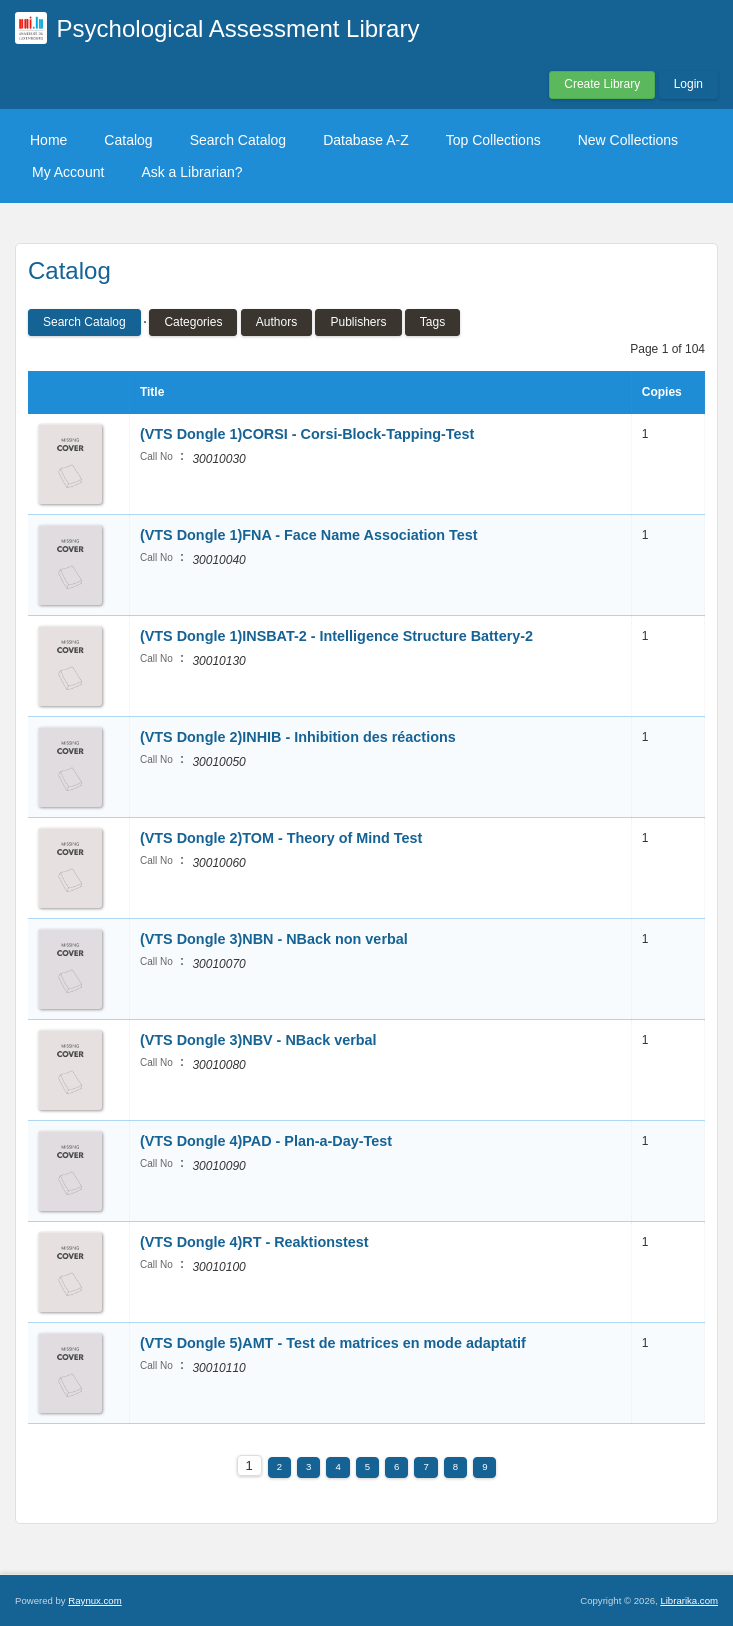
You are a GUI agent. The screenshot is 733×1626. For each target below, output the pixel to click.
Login (688, 84)
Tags (432, 322)
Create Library (602, 84)
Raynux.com (94, 1600)
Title (152, 392)
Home (48, 140)
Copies (662, 392)
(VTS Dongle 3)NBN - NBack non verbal (274, 939)
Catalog (128, 140)
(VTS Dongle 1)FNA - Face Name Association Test (309, 535)
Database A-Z (366, 140)
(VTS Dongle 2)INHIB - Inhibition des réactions (298, 737)
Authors (276, 322)
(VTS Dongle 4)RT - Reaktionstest (254, 1242)
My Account (68, 172)
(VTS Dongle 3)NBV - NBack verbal (258, 1040)
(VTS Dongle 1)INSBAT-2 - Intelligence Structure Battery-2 (336, 636)
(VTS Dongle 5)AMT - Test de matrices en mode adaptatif (333, 1343)
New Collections (628, 140)
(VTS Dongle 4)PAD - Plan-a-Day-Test (266, 1141)
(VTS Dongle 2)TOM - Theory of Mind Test (281, 838)
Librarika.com (689, 1600)
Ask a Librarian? (191, 172)
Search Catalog (238, 140)
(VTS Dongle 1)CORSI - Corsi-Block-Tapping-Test (307, 434)
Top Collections (493, 140)
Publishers (358, 322)
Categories (193, 322)
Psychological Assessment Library (238, 28)
